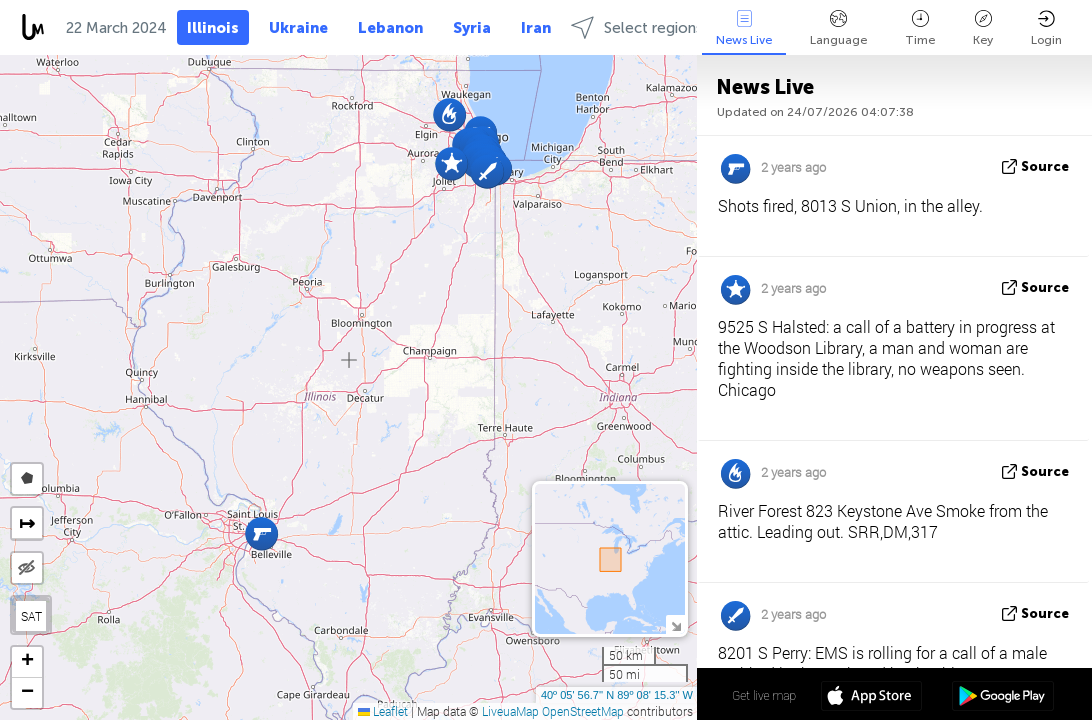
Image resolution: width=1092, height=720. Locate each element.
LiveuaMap (510, 711)
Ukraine (298, 28)
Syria (472, 28)
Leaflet (383, 711)
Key (983, 28)
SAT (31, 616)
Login (1046, 28)
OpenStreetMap (583, 711)
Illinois (213, 28)
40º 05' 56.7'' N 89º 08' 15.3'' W (617, 695)
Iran (536, 28)
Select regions (637, 27)
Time (920, 28)
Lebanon (390, 28)
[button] (487, 171)
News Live (744, 28)
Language (838, 28)
